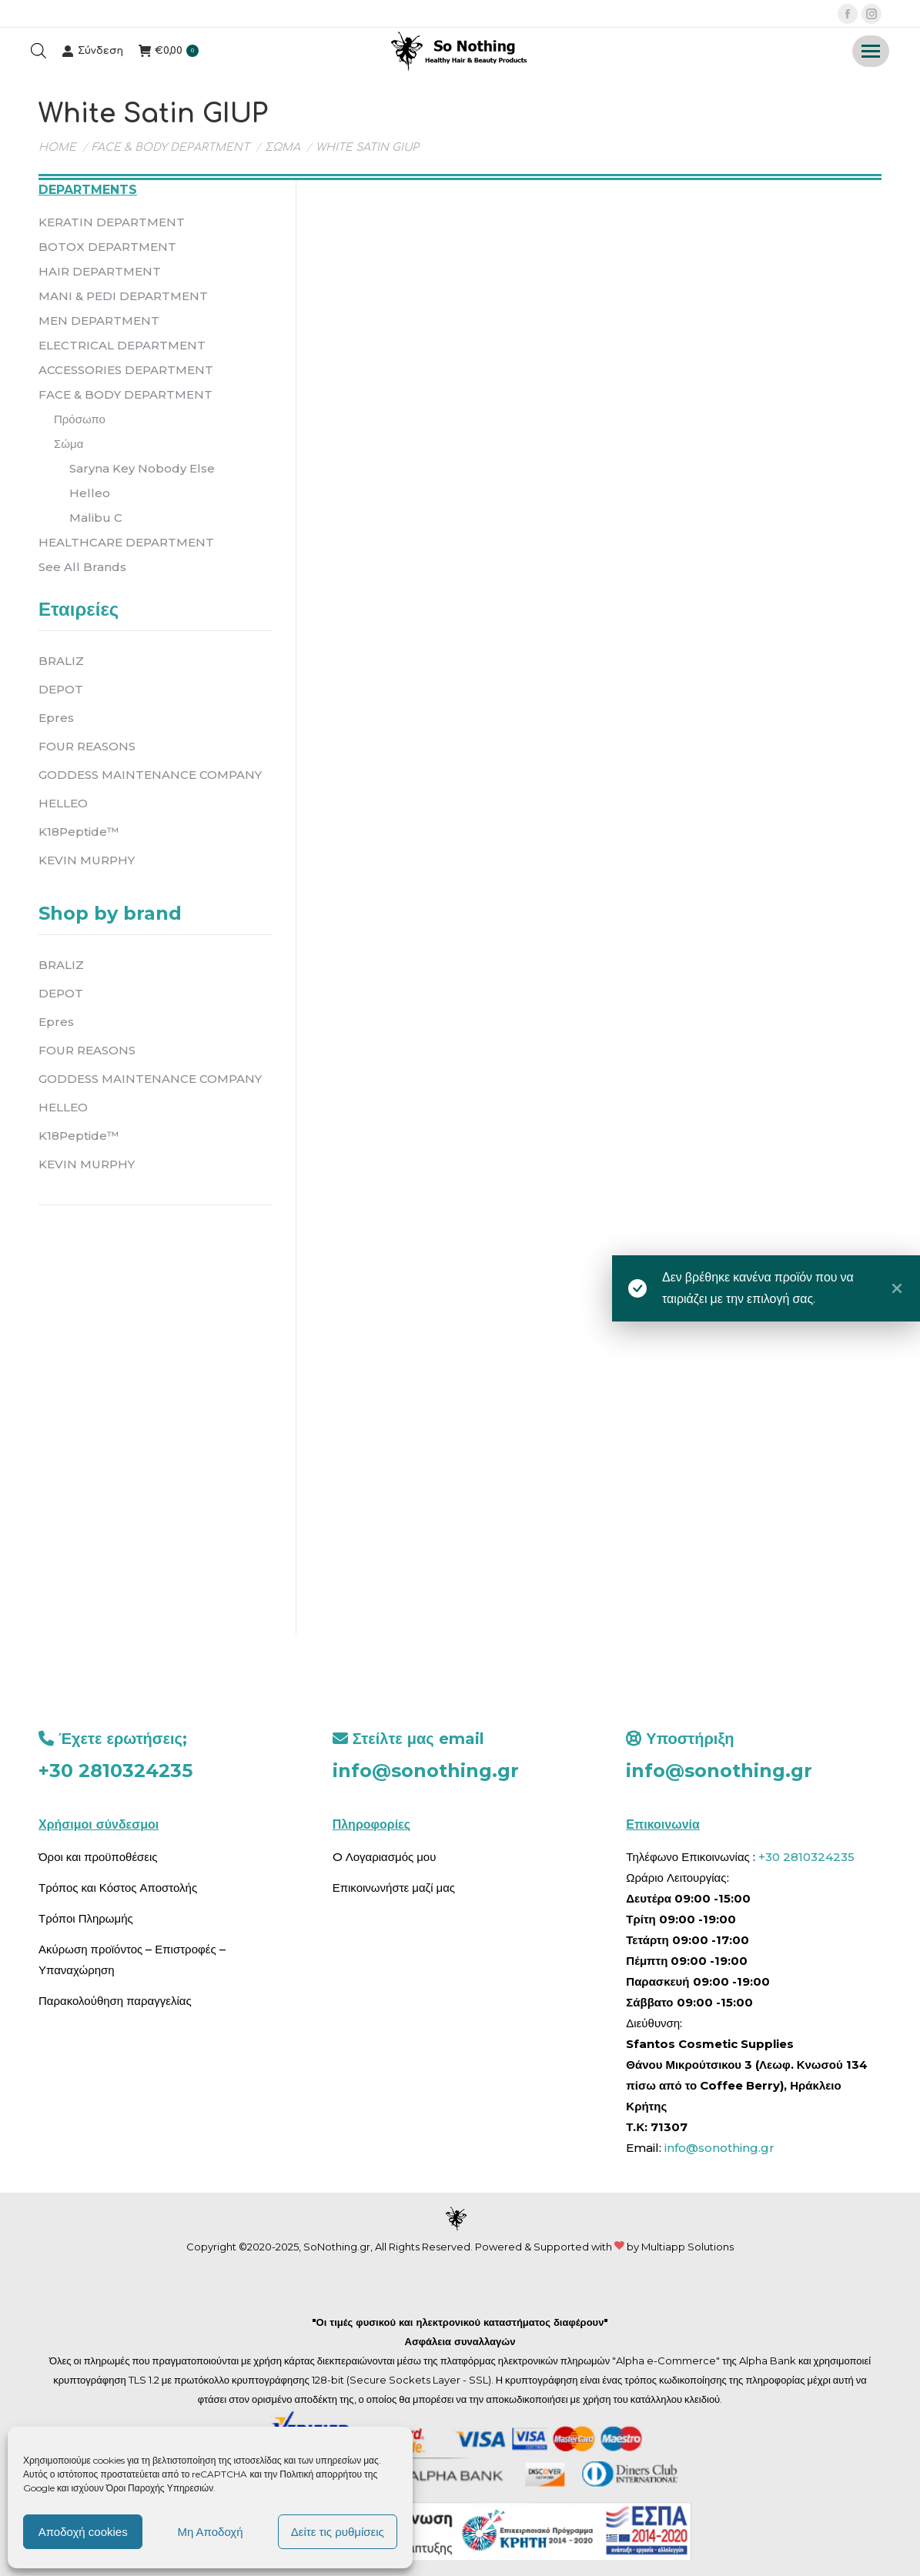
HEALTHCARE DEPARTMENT (126, 542)
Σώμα (68, 443)
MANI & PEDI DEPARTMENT (123, 296)
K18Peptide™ (78, 831)
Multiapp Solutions (687, 2246)
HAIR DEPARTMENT (99, 271)
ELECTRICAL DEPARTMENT (122, 345)
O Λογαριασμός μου (385, 1856)
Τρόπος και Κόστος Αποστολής (117, 1887)
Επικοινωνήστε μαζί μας (394, 1887)
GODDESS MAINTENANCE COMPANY (150, 774)
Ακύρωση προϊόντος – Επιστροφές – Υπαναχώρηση (132, 1959)
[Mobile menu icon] (870, 51)
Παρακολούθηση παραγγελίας (115, 2000)
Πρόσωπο (79, 419)
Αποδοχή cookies (83, 2531)
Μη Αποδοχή (210, 2531)
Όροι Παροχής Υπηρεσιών (160, 2488)
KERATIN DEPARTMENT (111, 222)
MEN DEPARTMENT (98, 320)
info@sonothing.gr (426, 1770)
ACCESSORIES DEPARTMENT (125, 370)
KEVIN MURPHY (86, 860)
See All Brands (82, 567)
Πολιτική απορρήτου (321, 2474)
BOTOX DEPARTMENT (107, 246)
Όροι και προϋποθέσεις (98, 1856)
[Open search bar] (38, 50)
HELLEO (63, 803)
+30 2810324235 (115, 1770)
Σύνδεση (92, 51)
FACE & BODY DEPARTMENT (125, 394)
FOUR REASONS (86, 746)
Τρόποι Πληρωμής (85, 1918)
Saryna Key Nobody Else (142, 468)
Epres (56, 717)
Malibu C (95, 517)
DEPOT (60, 689)
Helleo (89, 493)
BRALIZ (61, 660)
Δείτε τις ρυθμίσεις (337, 2531)
